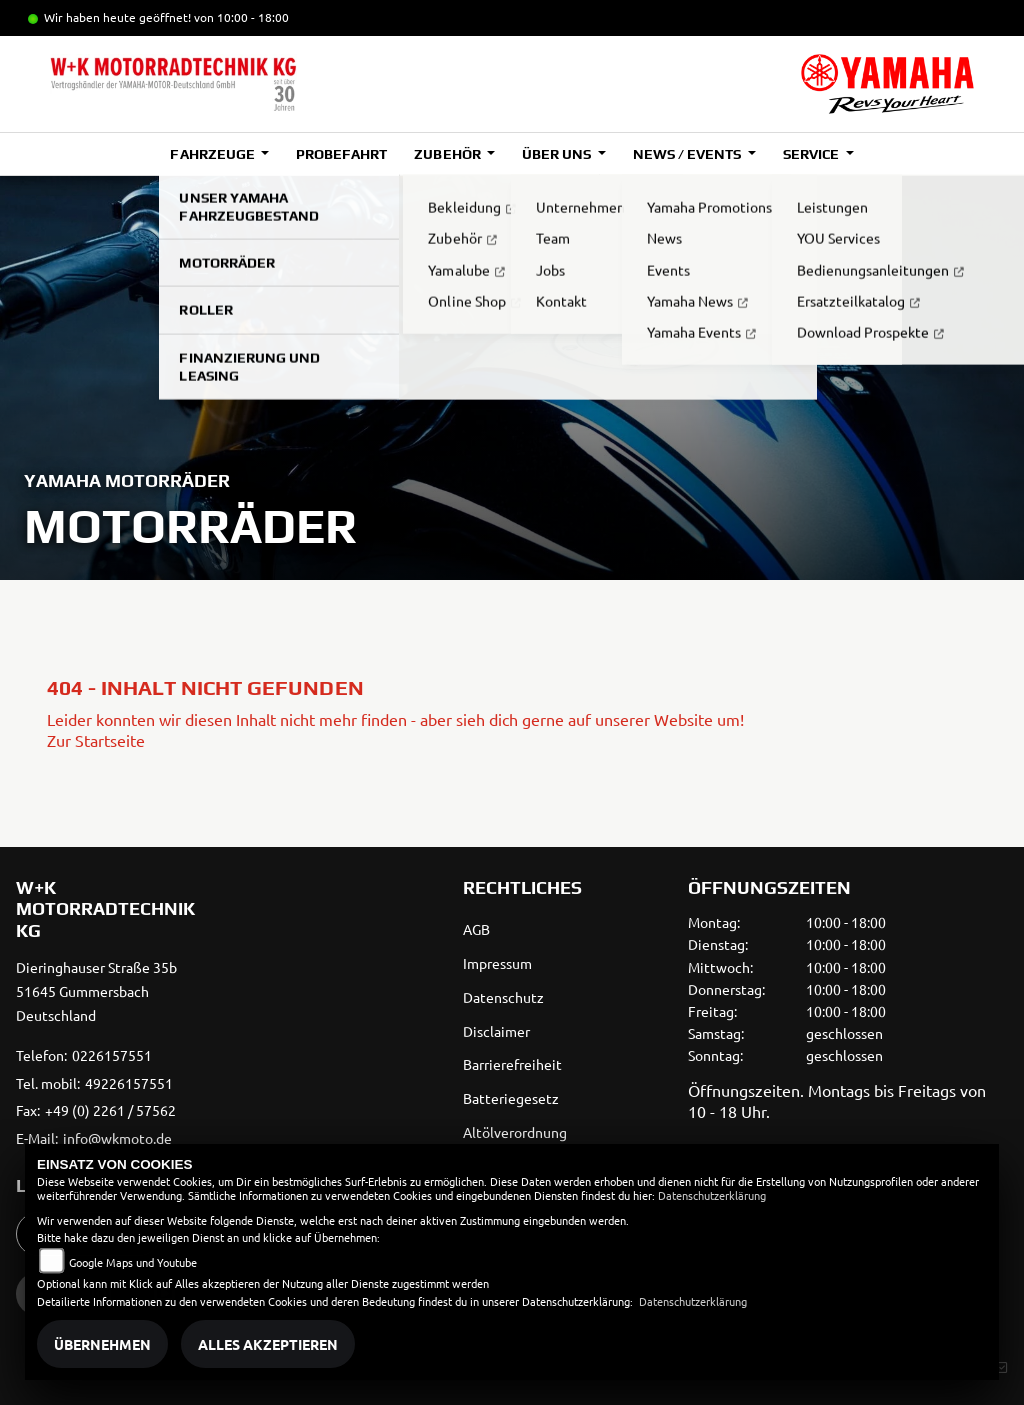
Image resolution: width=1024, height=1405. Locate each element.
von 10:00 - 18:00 (241, 17)
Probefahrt (341, 154)
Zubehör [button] (448, 154)
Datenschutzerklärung (712, 1195)
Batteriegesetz (511, 1098)
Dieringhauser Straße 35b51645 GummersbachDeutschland (96, 991)
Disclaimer (496, 1031)
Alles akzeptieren (268, 1344)
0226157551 (112, 1055)
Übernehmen (102, 1344)
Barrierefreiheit (512, 1064)
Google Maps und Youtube (133, 1262)
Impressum (497, 963)
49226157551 (129, 1083)
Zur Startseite (96, 740)
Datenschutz (503, 997)
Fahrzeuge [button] (213, 154)
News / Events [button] (688, 154)
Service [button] (812, 154)
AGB (476, 929)
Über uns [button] (558, 154)
